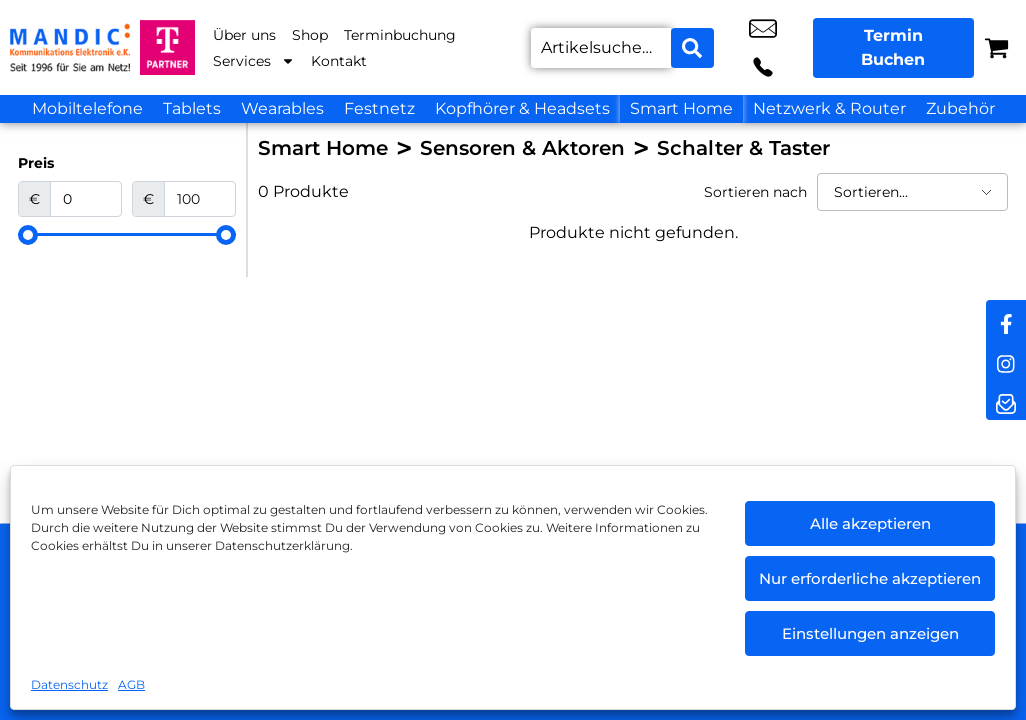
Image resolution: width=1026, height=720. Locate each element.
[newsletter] (1006, 400)
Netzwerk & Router (829, 108)
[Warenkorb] (996, 47)
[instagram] (1006, 360)
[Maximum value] (200, 199)
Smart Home (681, 108)
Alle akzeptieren (870, 523)
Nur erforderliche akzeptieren (870, 578)
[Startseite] (70, 47)
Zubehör (960, 108)
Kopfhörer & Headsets (522, 108)
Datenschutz (69, 684)
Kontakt (339, 61)
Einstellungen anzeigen (870, 633)
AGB (131, 684)
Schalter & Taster (743, 148)
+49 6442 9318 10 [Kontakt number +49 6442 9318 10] (783, 48)
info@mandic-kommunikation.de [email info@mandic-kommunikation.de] (738, 48)
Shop (310, 35)
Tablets (192, 108)
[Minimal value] (127, 235)
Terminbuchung (400, 35)
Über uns (244, 35)
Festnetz (379, 108)
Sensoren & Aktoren (522, 148)
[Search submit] (690, 48)
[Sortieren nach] (912, 192)
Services (254, 61)
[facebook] (1006, 320)
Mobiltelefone (87, 108)
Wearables (282, 108)
